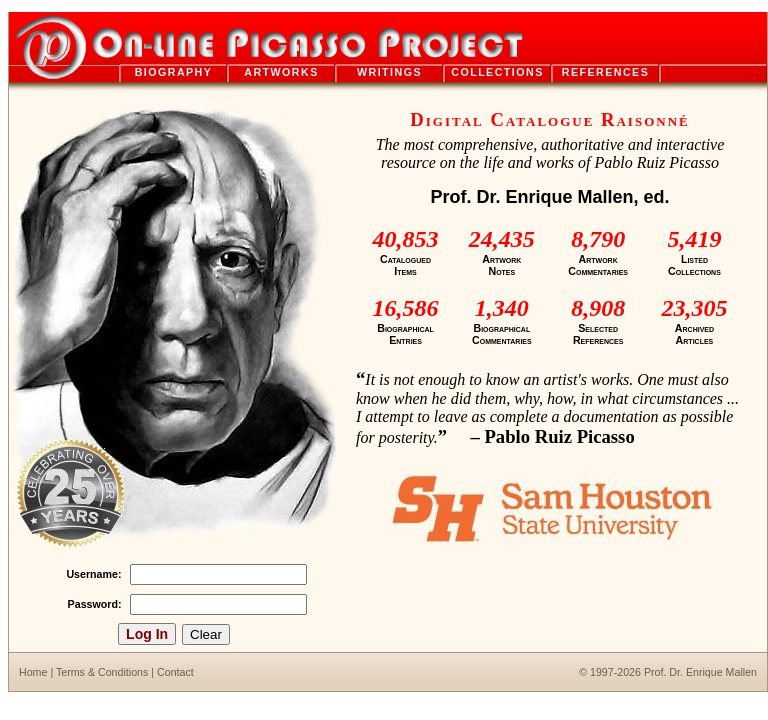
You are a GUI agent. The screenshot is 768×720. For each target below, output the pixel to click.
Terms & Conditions (102, 672)
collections (497, 72)
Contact (175, 672)
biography (174, 72)
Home (33, 672)
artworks (281, 72)
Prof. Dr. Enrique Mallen (700, 672)
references (606, 72)
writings (389, 72)
